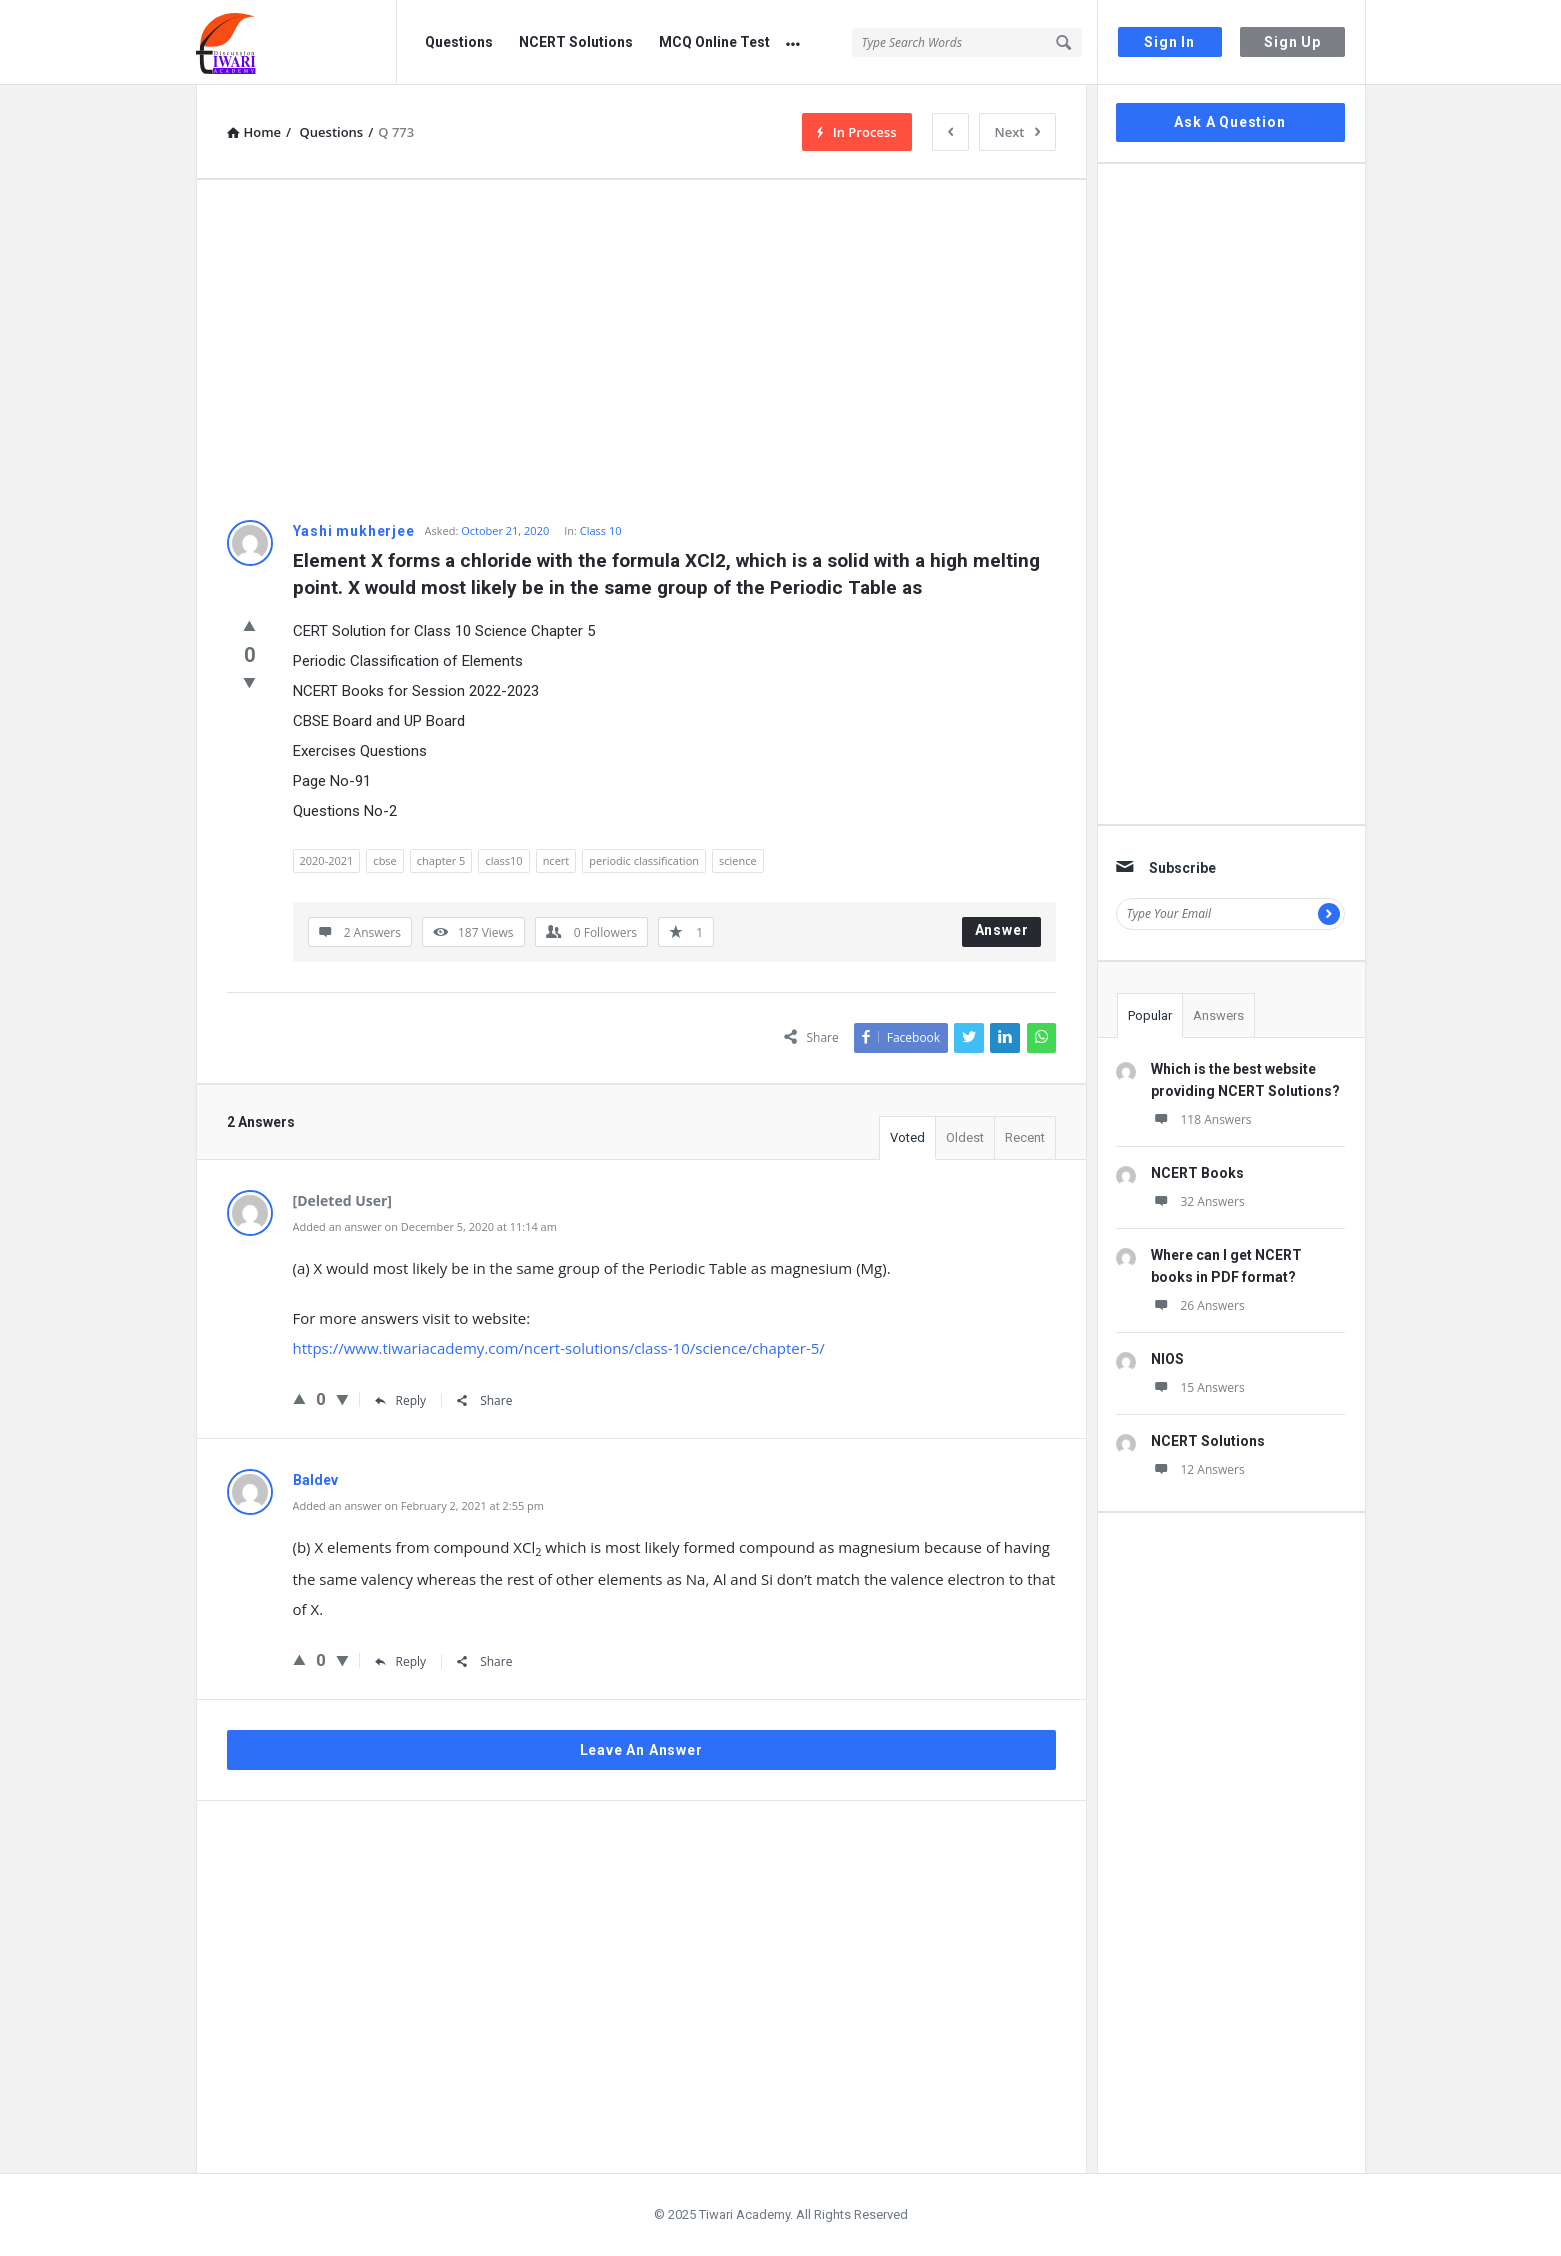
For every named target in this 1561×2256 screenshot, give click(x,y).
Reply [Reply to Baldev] (401, 1661)
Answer (1002, 930)
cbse (384, 860)
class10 (503, 860)
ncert (556, 860)
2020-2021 (327, 860)
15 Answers (1198, 1387)
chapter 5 (441, 860)
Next (1017, 132)
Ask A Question (1229, 122)
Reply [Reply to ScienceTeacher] (401, 1400)
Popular (1150, 1015)
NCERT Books (1197, 1173)
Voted (907, 1137)
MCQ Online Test (714, 42)
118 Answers (1201, 1119)
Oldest (965, 1137)
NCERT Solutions (576, 42)
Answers (1218, 1015)
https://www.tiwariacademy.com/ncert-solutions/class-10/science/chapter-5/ (559, 1348)
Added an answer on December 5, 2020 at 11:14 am (425, 1226)
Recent (1025, 1137)
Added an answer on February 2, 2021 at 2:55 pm (419, 1505)
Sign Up (1292, 42)
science (738, 860)
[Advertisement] (641, 350)
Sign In (1169, 42)
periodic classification (644, 860)
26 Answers (1198, 1305)
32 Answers (1198, 1201)
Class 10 (601, 530)
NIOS (1167, 1359)
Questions (459, 42)
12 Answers (1198, 1469)
